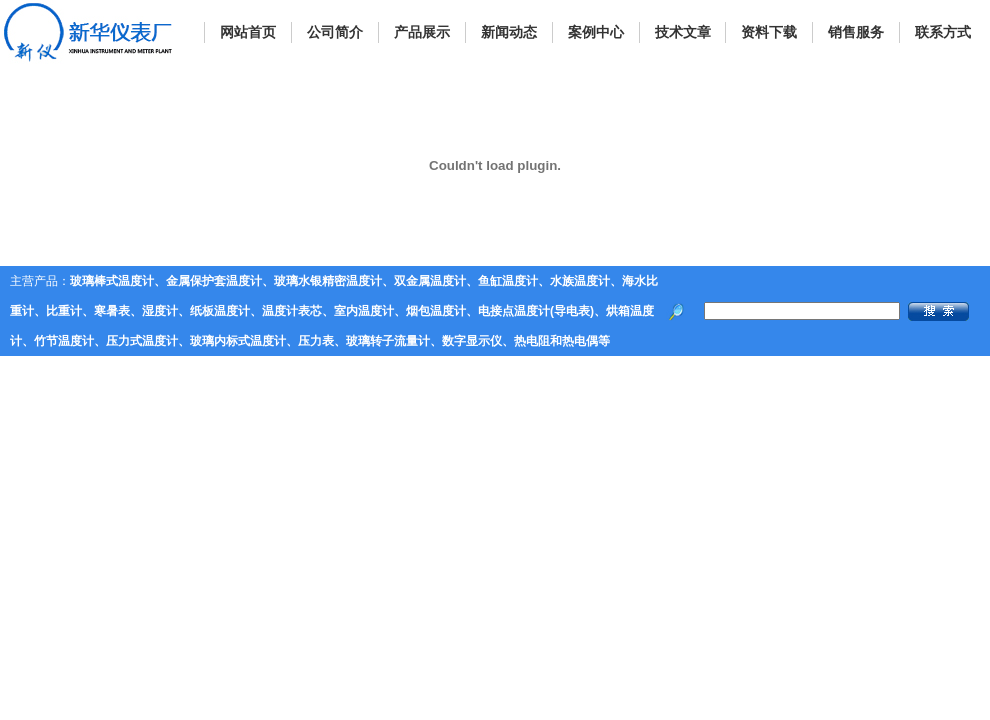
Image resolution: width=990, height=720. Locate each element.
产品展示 (422, 32)
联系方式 (943, 32)
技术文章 (683, 32)
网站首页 (248, 32)
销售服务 (856, 32)
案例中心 (596, 32)
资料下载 (769, 32)
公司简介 (335, 32)
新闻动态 (509, 32)
